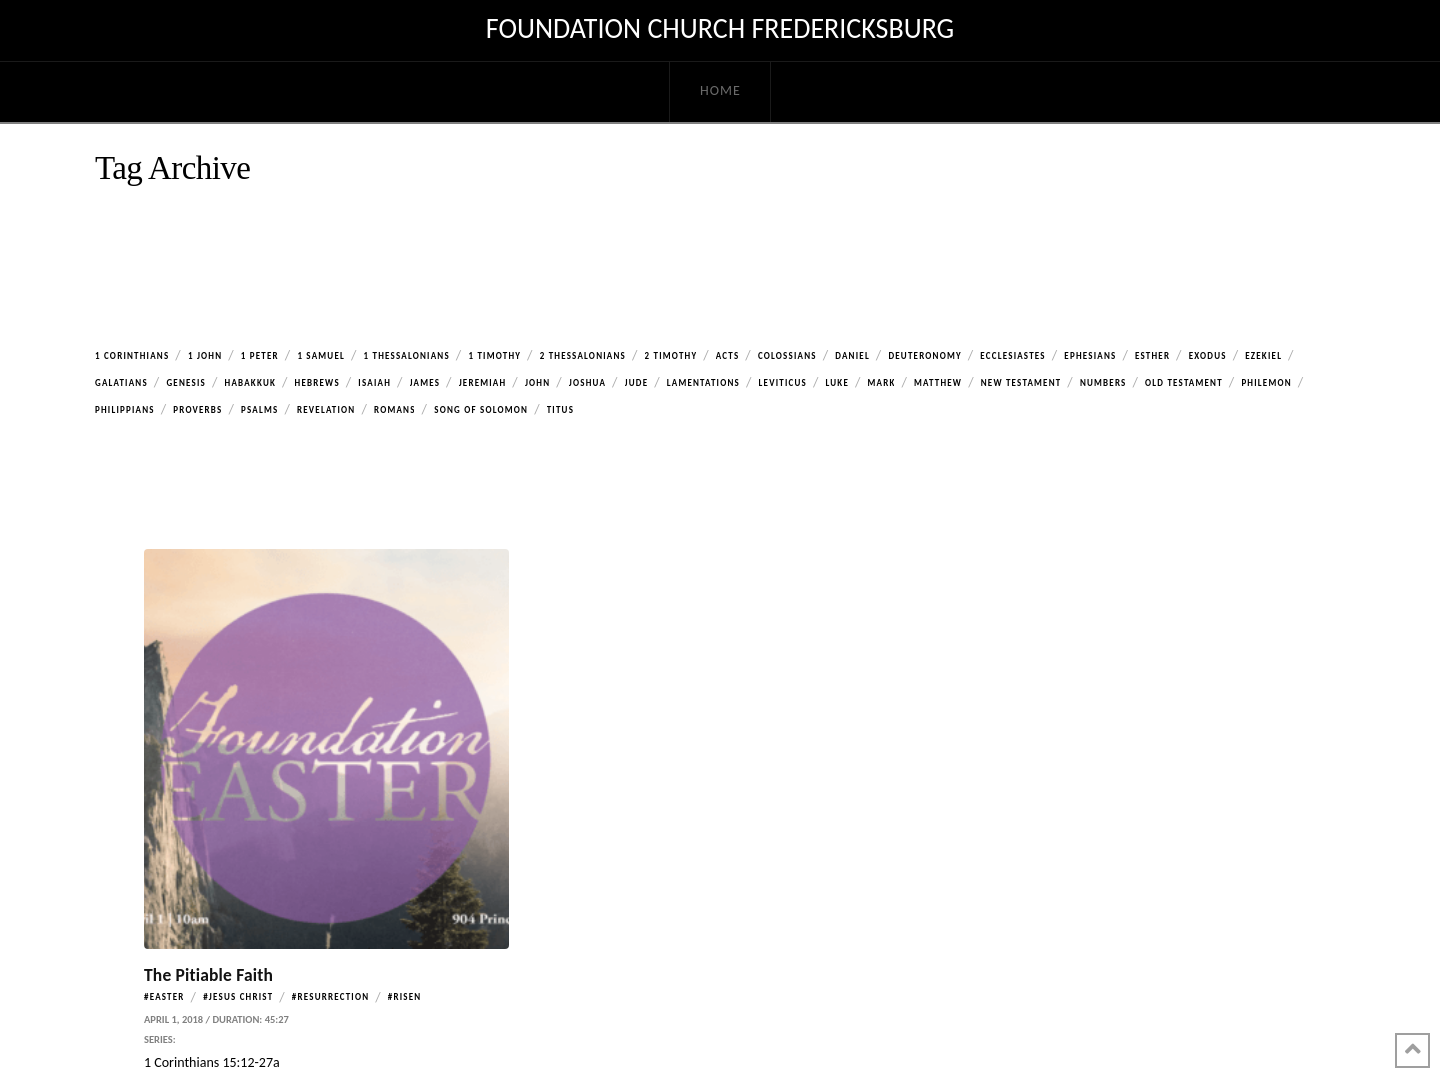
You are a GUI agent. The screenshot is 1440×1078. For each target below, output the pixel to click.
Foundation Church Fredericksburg (720, 29)
